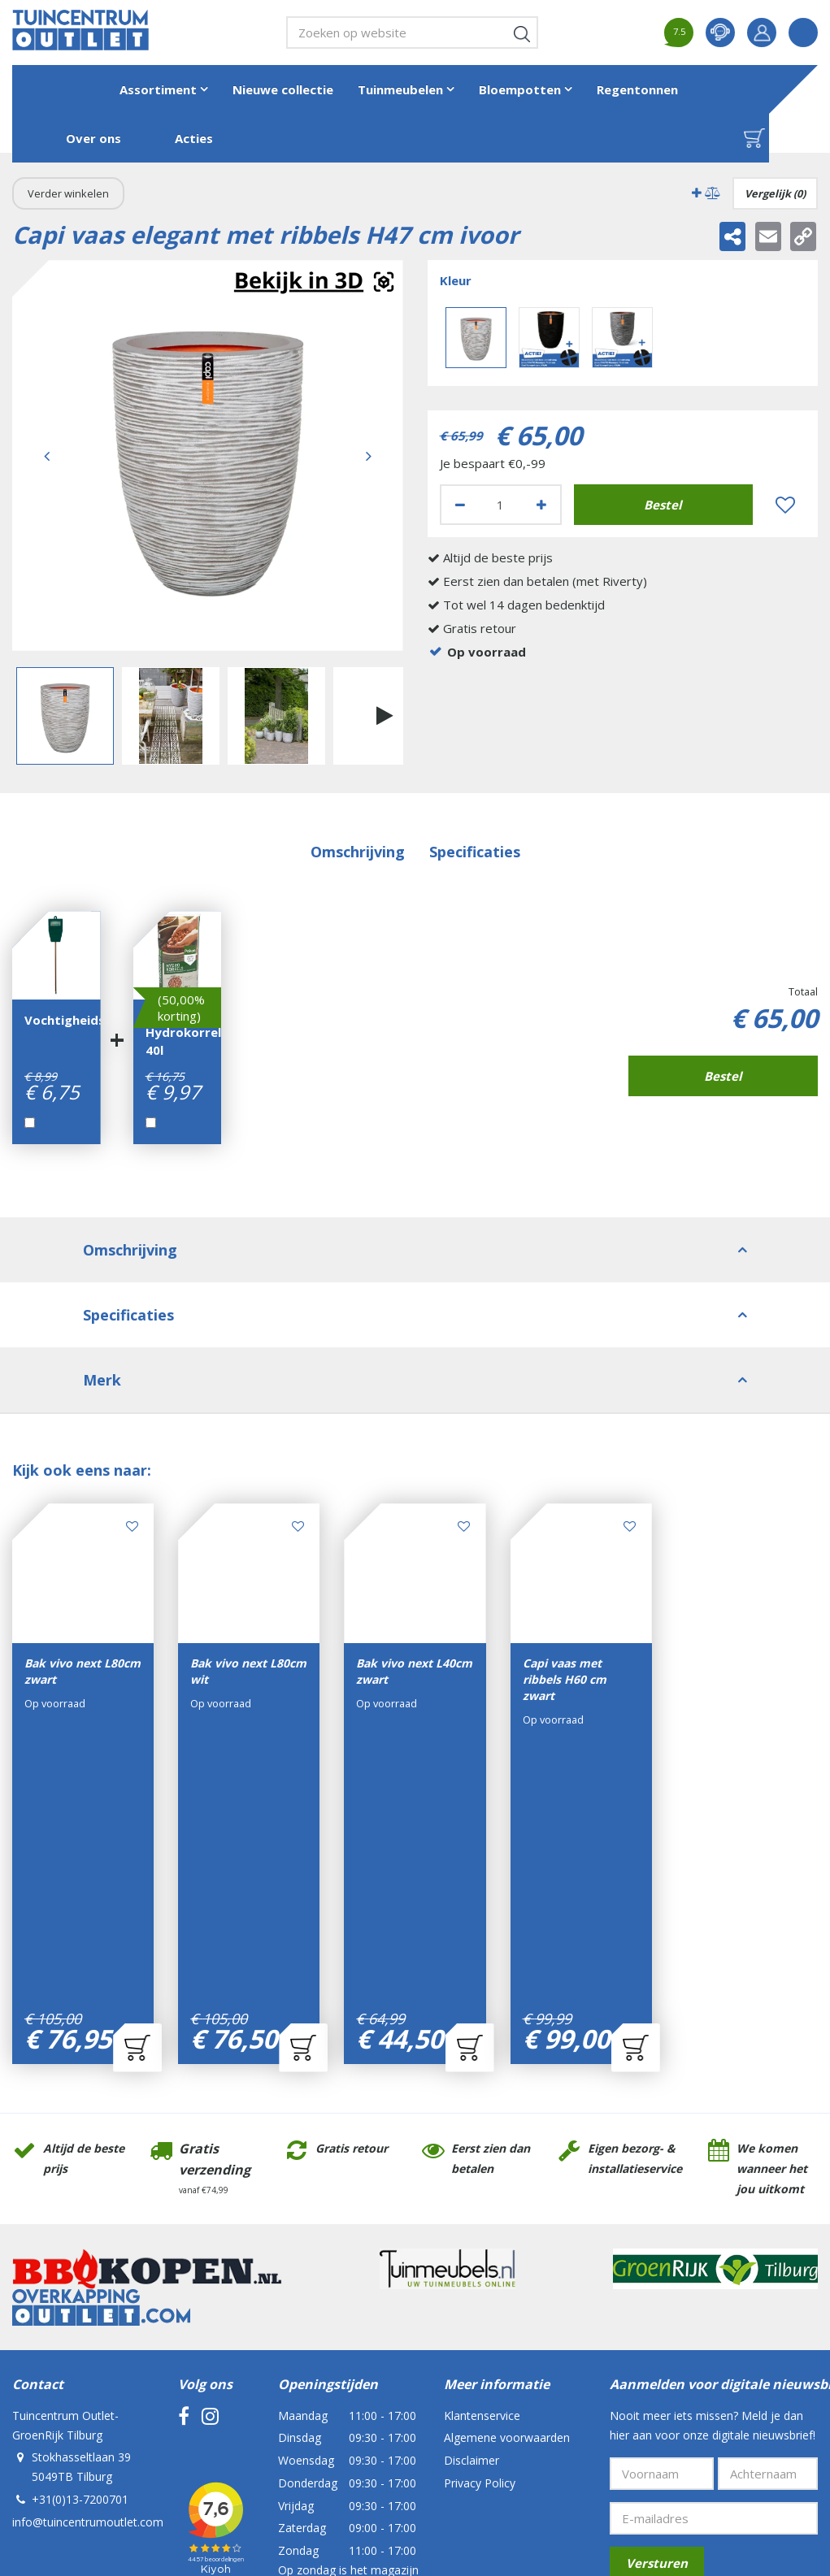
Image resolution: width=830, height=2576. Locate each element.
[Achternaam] (768, 2217)
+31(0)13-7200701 (80, 2242)
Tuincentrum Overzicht (438, 2454)
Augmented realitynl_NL (313, 282)
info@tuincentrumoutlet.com (87, 2265)
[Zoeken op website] (412, 32)
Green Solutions (337, 2454)
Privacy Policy (479, 2226)
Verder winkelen (68, 193)
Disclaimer (471, 2203)
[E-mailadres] (714, 2261)
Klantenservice (482, 2158)
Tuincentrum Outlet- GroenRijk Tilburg (65, 2168)
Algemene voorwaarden (507, 2181)
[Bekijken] (754, 138)
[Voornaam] (662, 2217)
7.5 (679, 31)
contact (720, 32)
